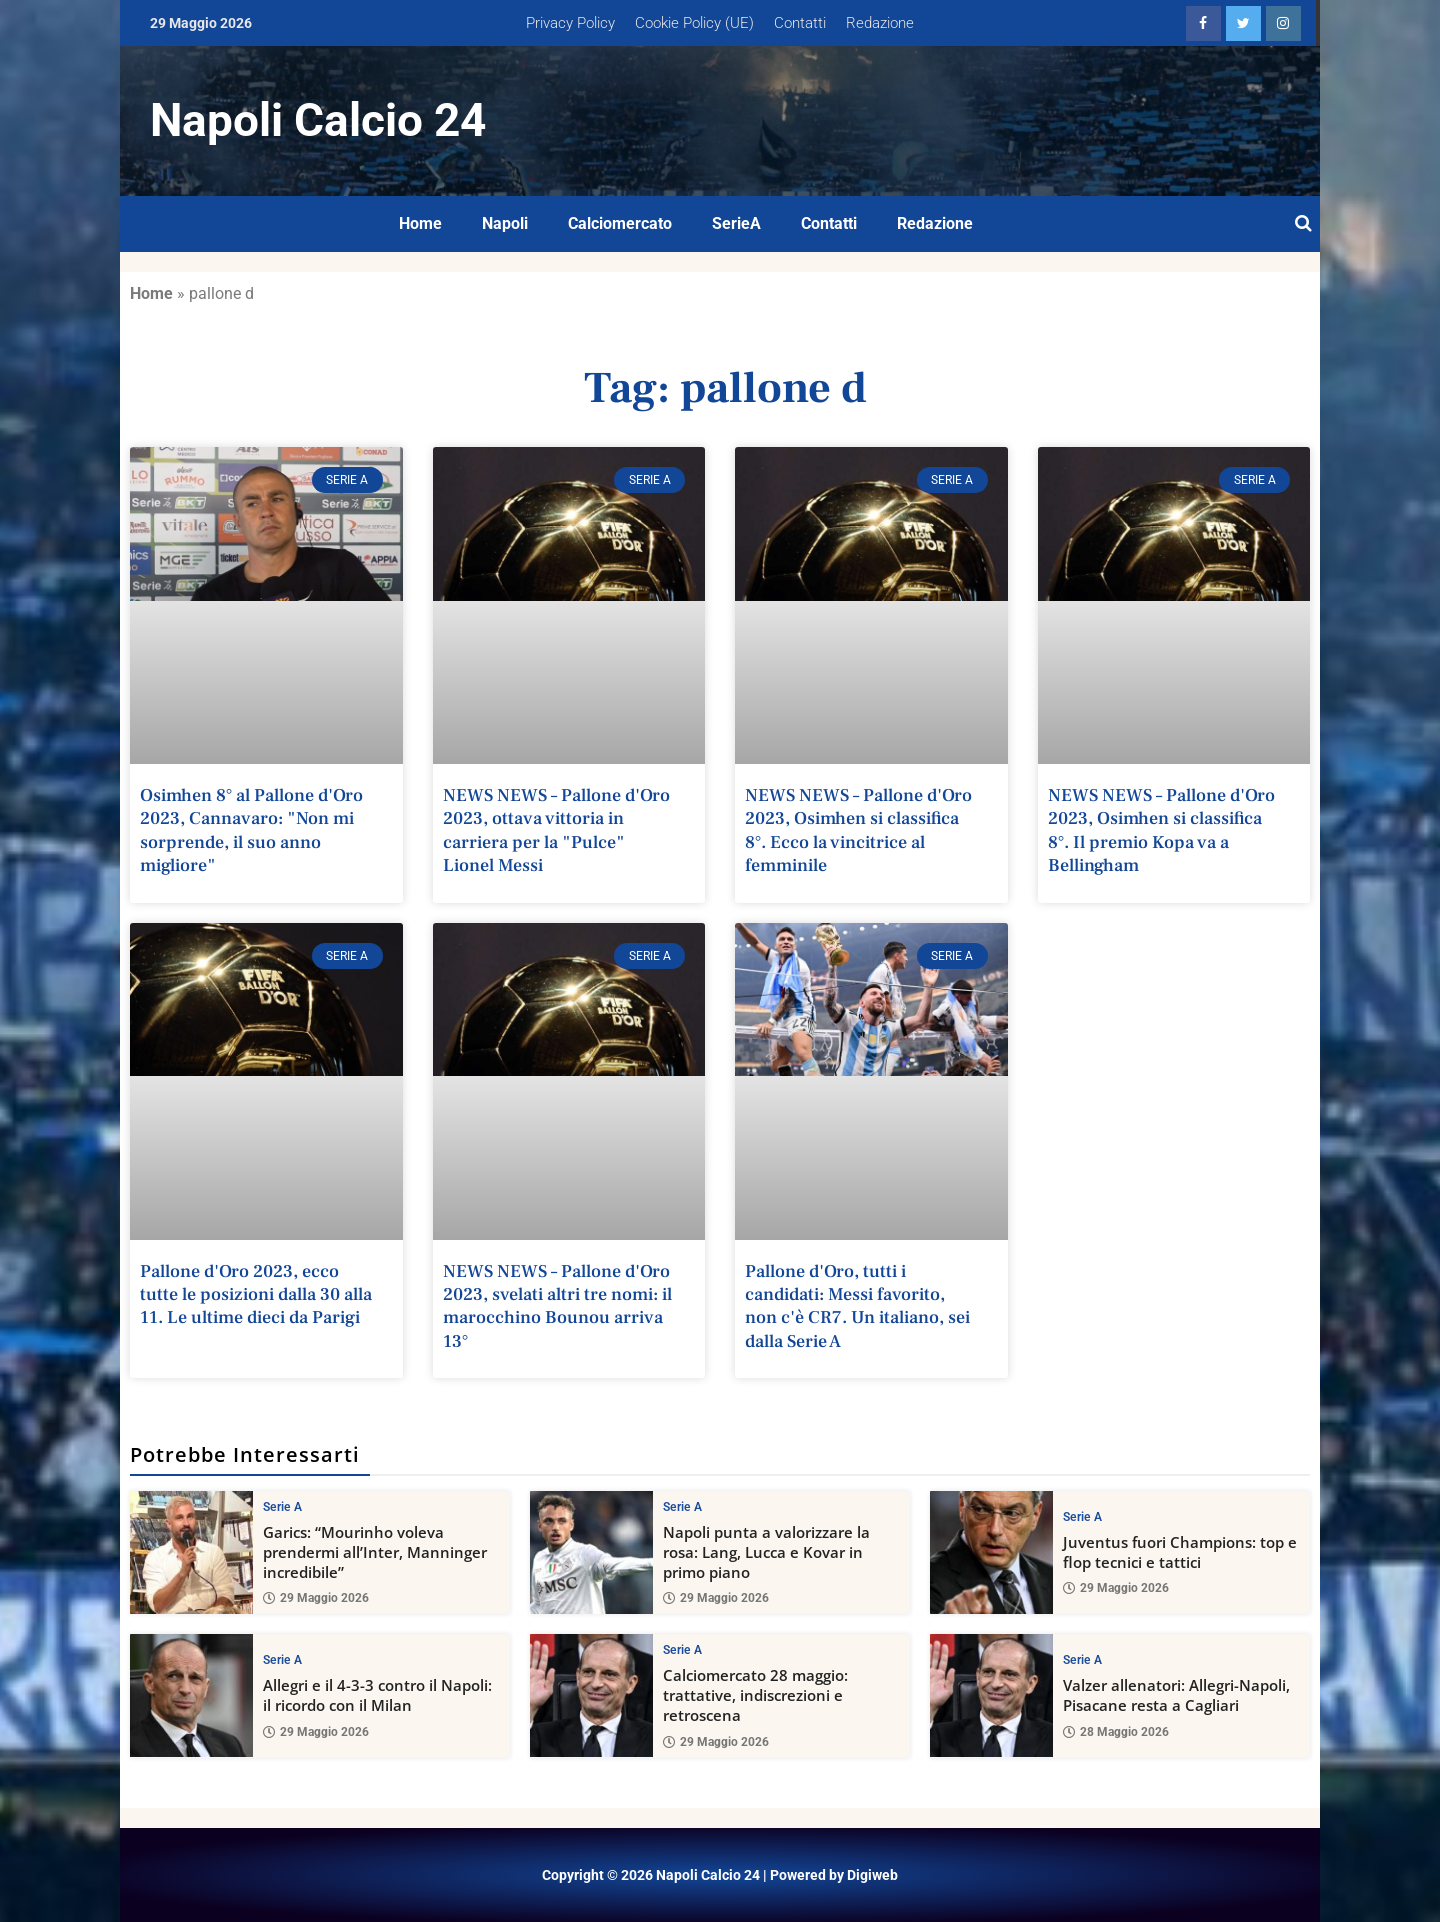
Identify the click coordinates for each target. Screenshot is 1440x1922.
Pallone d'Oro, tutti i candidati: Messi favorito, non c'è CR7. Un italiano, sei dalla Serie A (857, 1306)
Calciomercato (620, 223)
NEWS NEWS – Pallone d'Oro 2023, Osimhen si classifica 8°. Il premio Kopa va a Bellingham (1161, 830)
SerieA (736, 223)
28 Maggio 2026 (1116, 1732)
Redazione (880, 23)
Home (420, 223)
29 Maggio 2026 (316, 1599)
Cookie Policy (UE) (694, 23)
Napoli (505, 223)
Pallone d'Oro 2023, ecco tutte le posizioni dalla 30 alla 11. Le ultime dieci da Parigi (256, 1295)
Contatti (800, 23)
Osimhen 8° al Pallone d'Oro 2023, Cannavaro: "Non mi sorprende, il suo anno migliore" (251, 830)
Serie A (282, 1507)
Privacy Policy (570, 23)
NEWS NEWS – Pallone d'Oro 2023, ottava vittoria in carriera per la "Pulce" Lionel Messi (556, 830)
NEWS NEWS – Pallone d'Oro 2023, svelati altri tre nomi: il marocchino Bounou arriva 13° (557, 1306)
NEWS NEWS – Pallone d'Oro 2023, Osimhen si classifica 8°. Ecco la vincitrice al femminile (858, 830)
